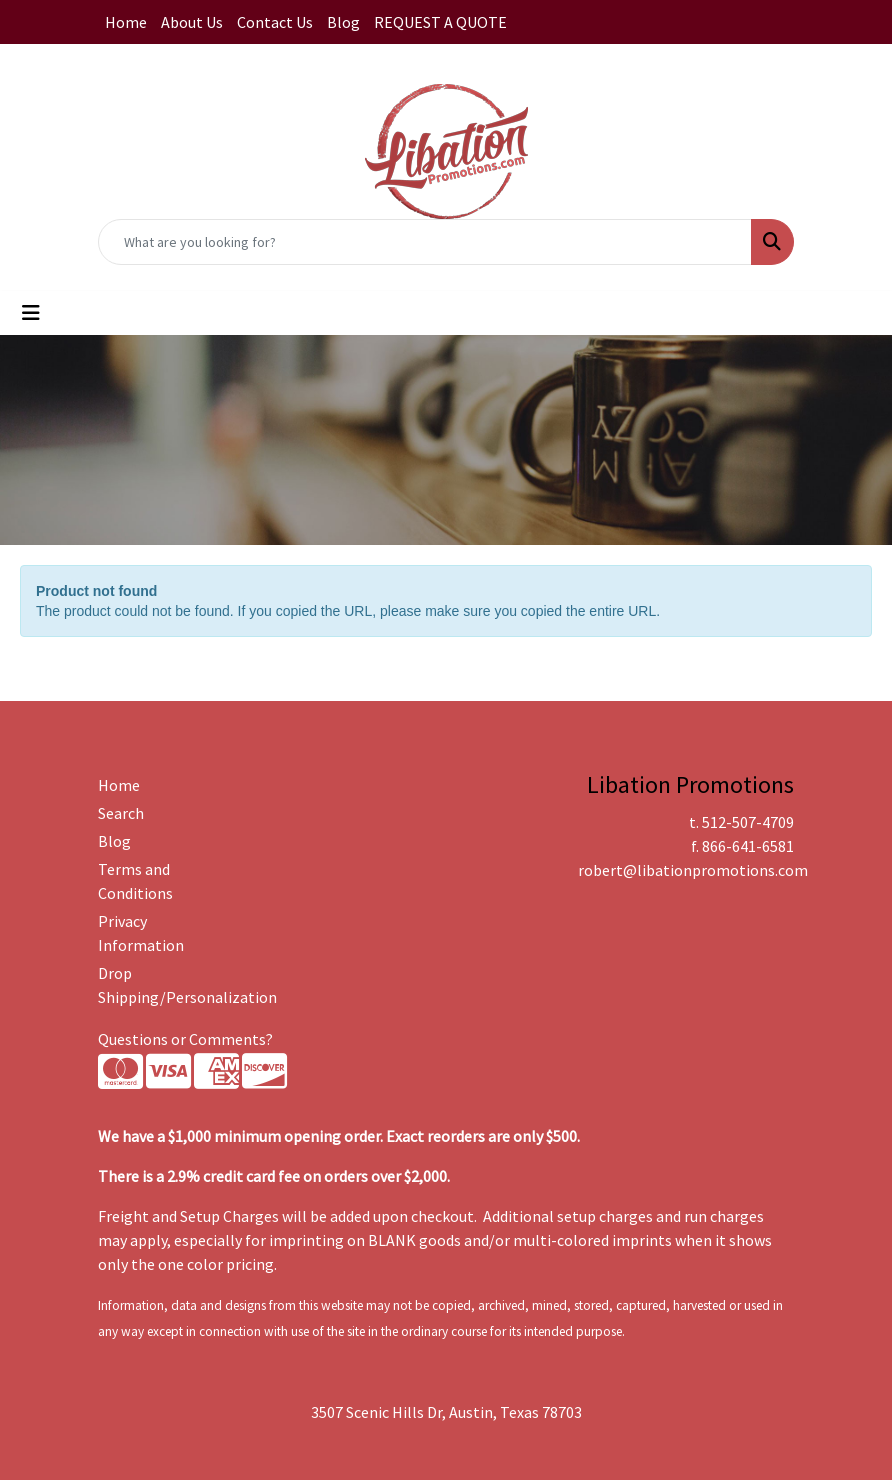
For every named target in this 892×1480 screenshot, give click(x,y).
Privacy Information (141, 933)
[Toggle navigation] (31, 313)
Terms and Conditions (135, 881)
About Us (192, 22)
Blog (343, 22)
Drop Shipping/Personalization (146, 985)
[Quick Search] (425, 242)
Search (121, 813)
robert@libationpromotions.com (693, 870)
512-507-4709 (748, 822)
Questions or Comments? (185, 1039)
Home (126, 22)
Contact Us (275, 22)
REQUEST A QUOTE (440, 22)
